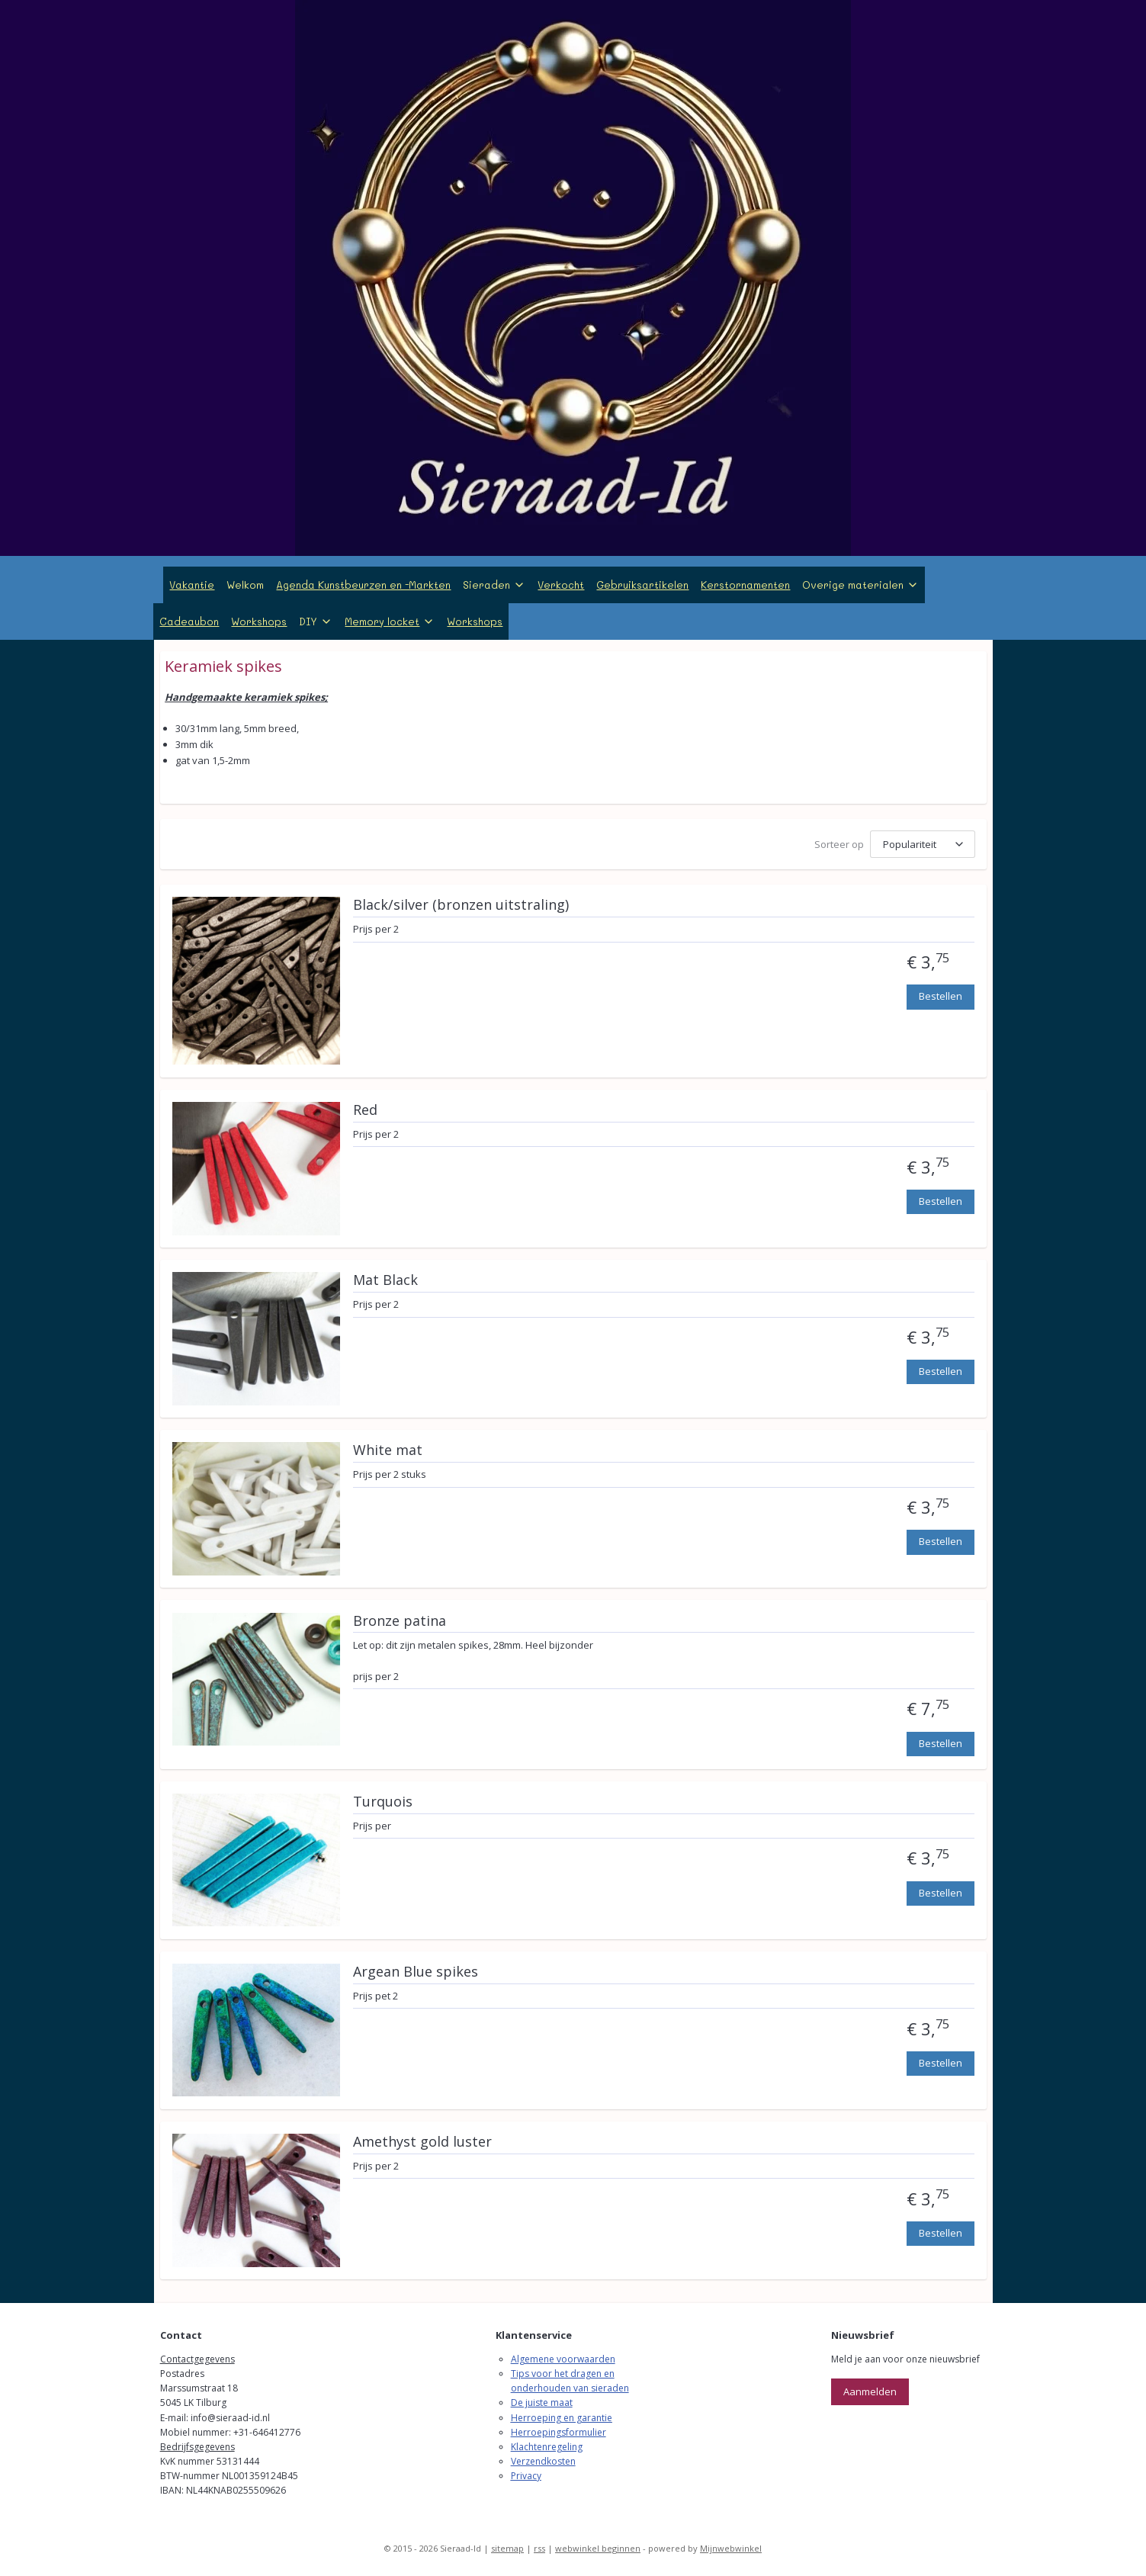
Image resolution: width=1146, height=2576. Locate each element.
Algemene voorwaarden (563, 2359)
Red (364, 1110)
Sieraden (494, 584)
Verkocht (561, 584)
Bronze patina (398, 1621)
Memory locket (390, 621)
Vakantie (191, 584)
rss (539, 2548)
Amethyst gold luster (421, 2142)
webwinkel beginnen (597, 2548)
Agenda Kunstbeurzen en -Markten (363, 584)
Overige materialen (860, 584)
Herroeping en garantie (561, 2417)
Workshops (259, 621)
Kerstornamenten (745, 584)
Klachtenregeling (547, 2446)
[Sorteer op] (922, 844)
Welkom (245, 584)
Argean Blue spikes (414, 1972)
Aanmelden (870, 2391)
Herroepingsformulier (558, 2432)
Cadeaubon (189, 621)
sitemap (507, 2548)
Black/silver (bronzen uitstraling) (460, 905)
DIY (315, 621)
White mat (387, 1450)
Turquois (382, 1802)
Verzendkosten (543, 2461)
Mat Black (384, 1280)
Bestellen (939, 996)
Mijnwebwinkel (731, 2548)
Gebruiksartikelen (642, 584)
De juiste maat (542, 2402)
